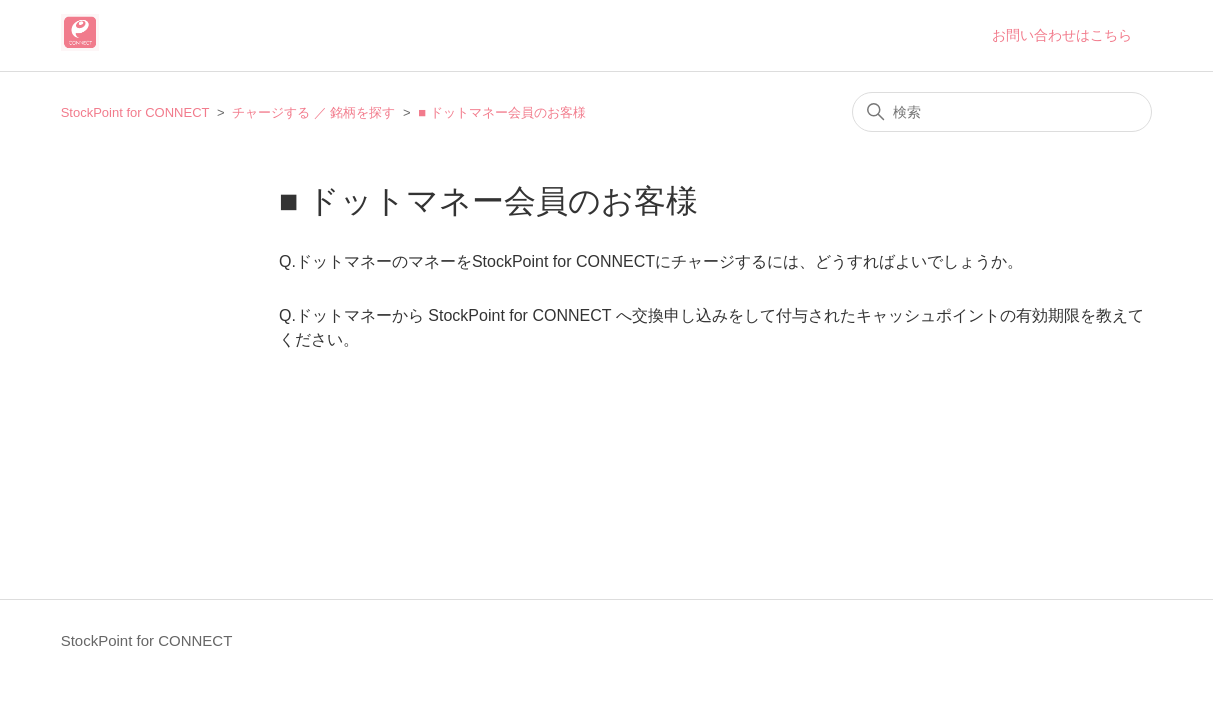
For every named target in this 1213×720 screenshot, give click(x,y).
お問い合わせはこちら (1062, 35)
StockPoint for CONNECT (135, 112)
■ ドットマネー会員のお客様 (501, 112)
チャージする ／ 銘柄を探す (313, 112)
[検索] (1002, 112)
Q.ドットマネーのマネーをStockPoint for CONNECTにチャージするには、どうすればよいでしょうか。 (651, 261)
